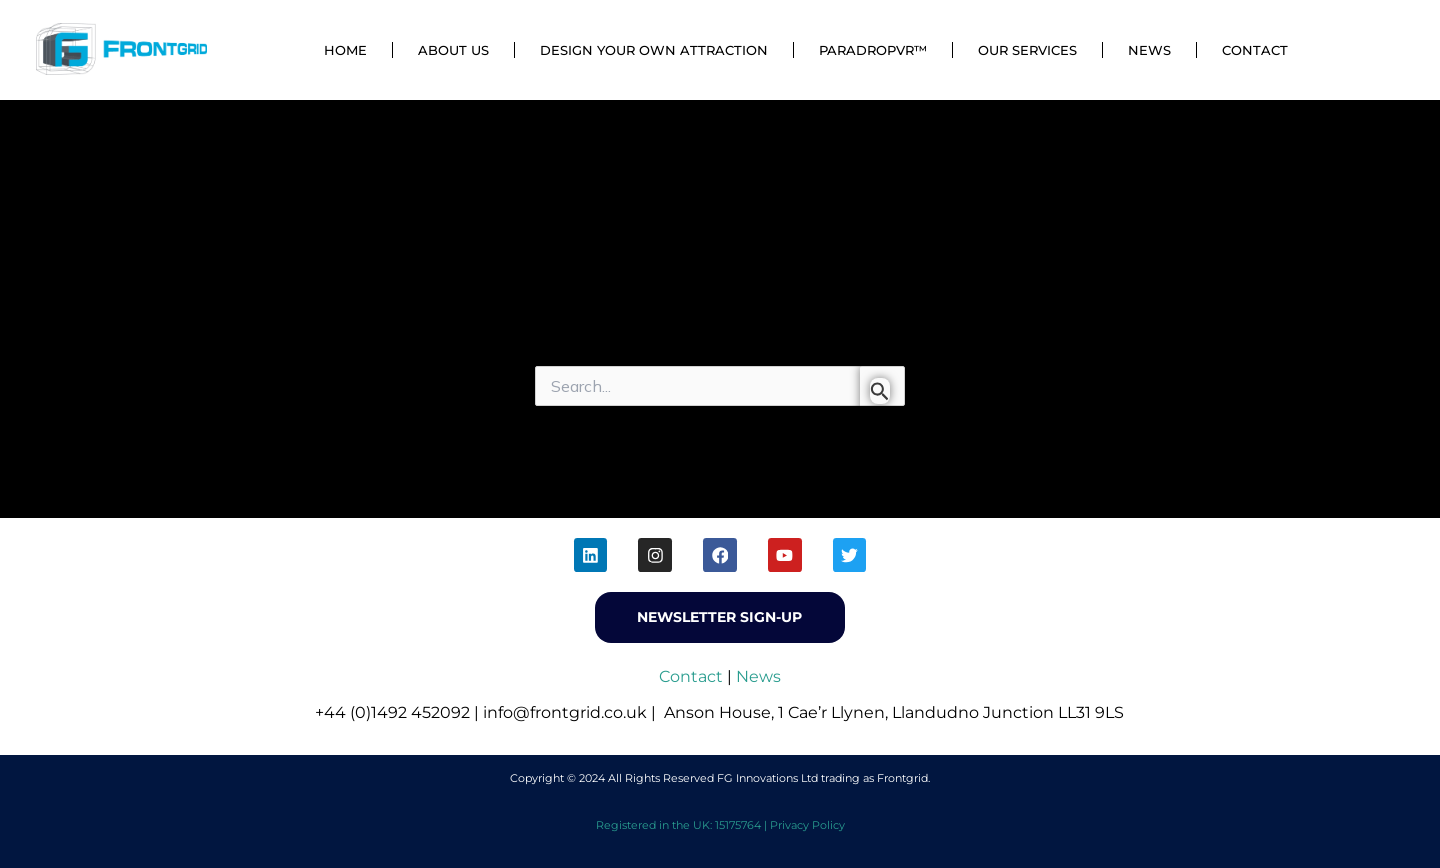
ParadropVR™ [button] (873, 50)
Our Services (1027, 50)
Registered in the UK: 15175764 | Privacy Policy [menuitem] (720, 825)
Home (345, 50)
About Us (453, 50)
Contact (1255, 50)
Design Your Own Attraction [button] (654, 50)
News (1149, 50)
